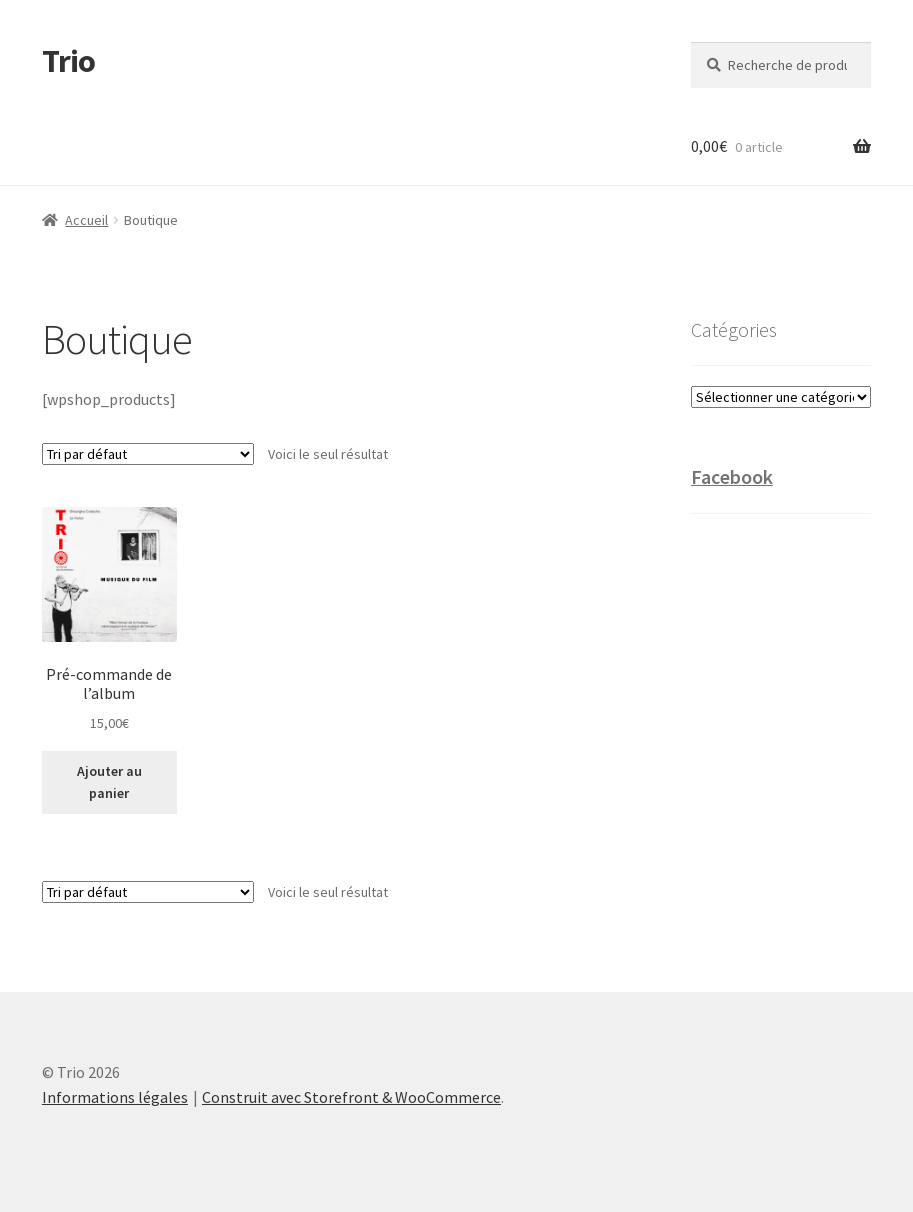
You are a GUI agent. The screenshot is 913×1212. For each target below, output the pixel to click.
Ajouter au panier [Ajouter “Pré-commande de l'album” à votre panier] (109, 782)
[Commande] (148, 454)
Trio (68, 61)
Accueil (86, 220)
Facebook (732, 476)
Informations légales (115, 1097)
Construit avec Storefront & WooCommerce (351, 1097)
